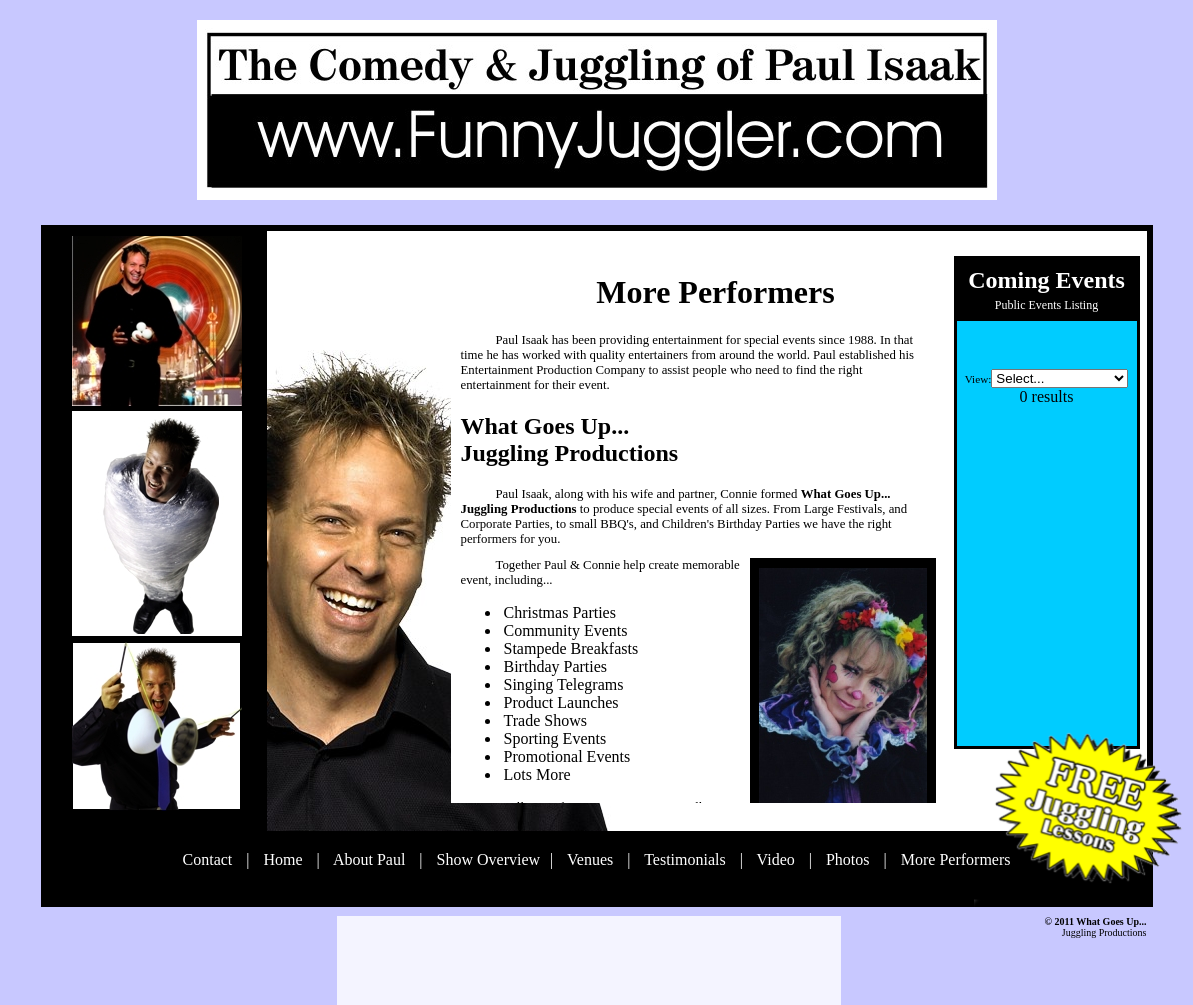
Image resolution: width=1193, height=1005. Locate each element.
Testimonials (686, 859)
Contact (210, 859)
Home (284, 859)
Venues (592, 859)
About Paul (372, 859)
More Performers (956, 859)
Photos (850, 859)
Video (778, 859)
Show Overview (489, 859)
